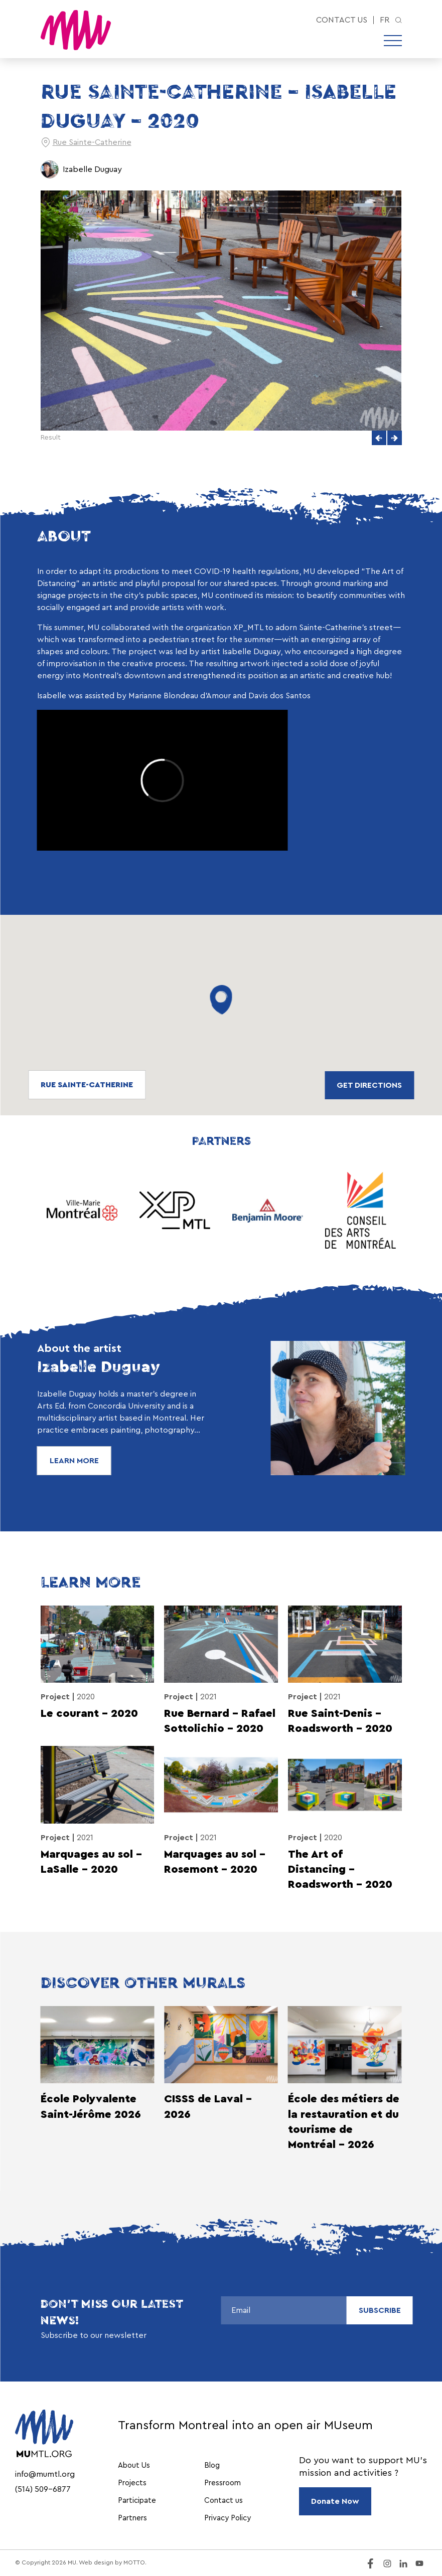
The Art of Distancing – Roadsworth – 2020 (340, 1869)
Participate (137, 2500)
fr (384, 20)
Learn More (74, 1461)
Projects (132, 2483)
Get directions (369, 1085)
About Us (134, 2465)
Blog (212, 2465)
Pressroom (222, 2483)
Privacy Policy (227, 2518)
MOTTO (134, 2562)
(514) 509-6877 (43, 2489)
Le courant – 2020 (89, 1713)
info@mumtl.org (45, 2474)
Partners (132, 2518)
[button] (379, 438)
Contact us (341, 20)
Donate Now (335, 2501)
